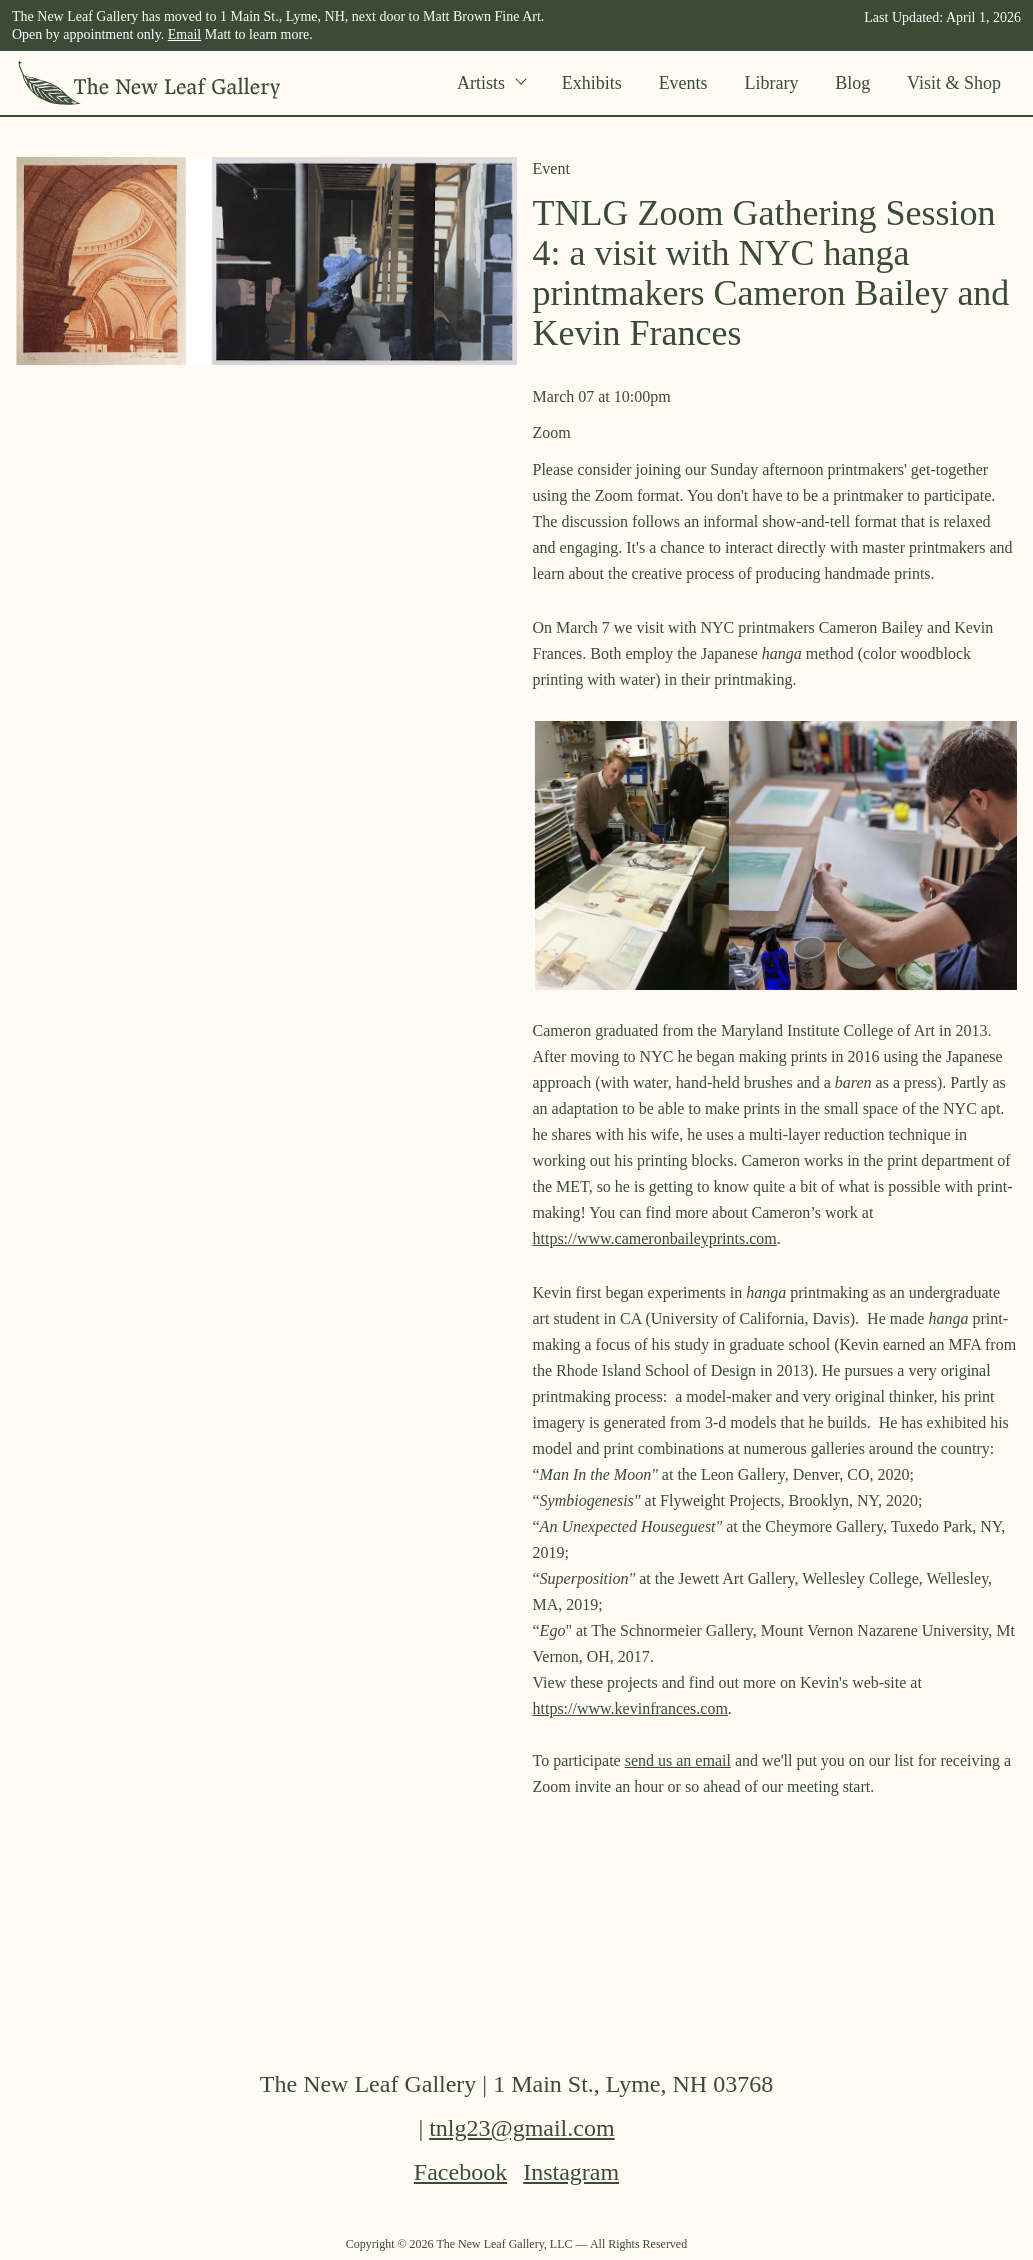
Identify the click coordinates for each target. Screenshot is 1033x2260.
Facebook (460, 2172)
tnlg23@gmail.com (521, 2128)
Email (184, 34)
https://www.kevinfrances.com (630, 1708)
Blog (852, 83)
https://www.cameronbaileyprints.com (655, 1238)
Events (683, 83)
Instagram (571, 2172)
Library (771, 83)
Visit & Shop (954, 83)
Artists (491, 83)
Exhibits (592, 83)
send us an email (678, 1760)
